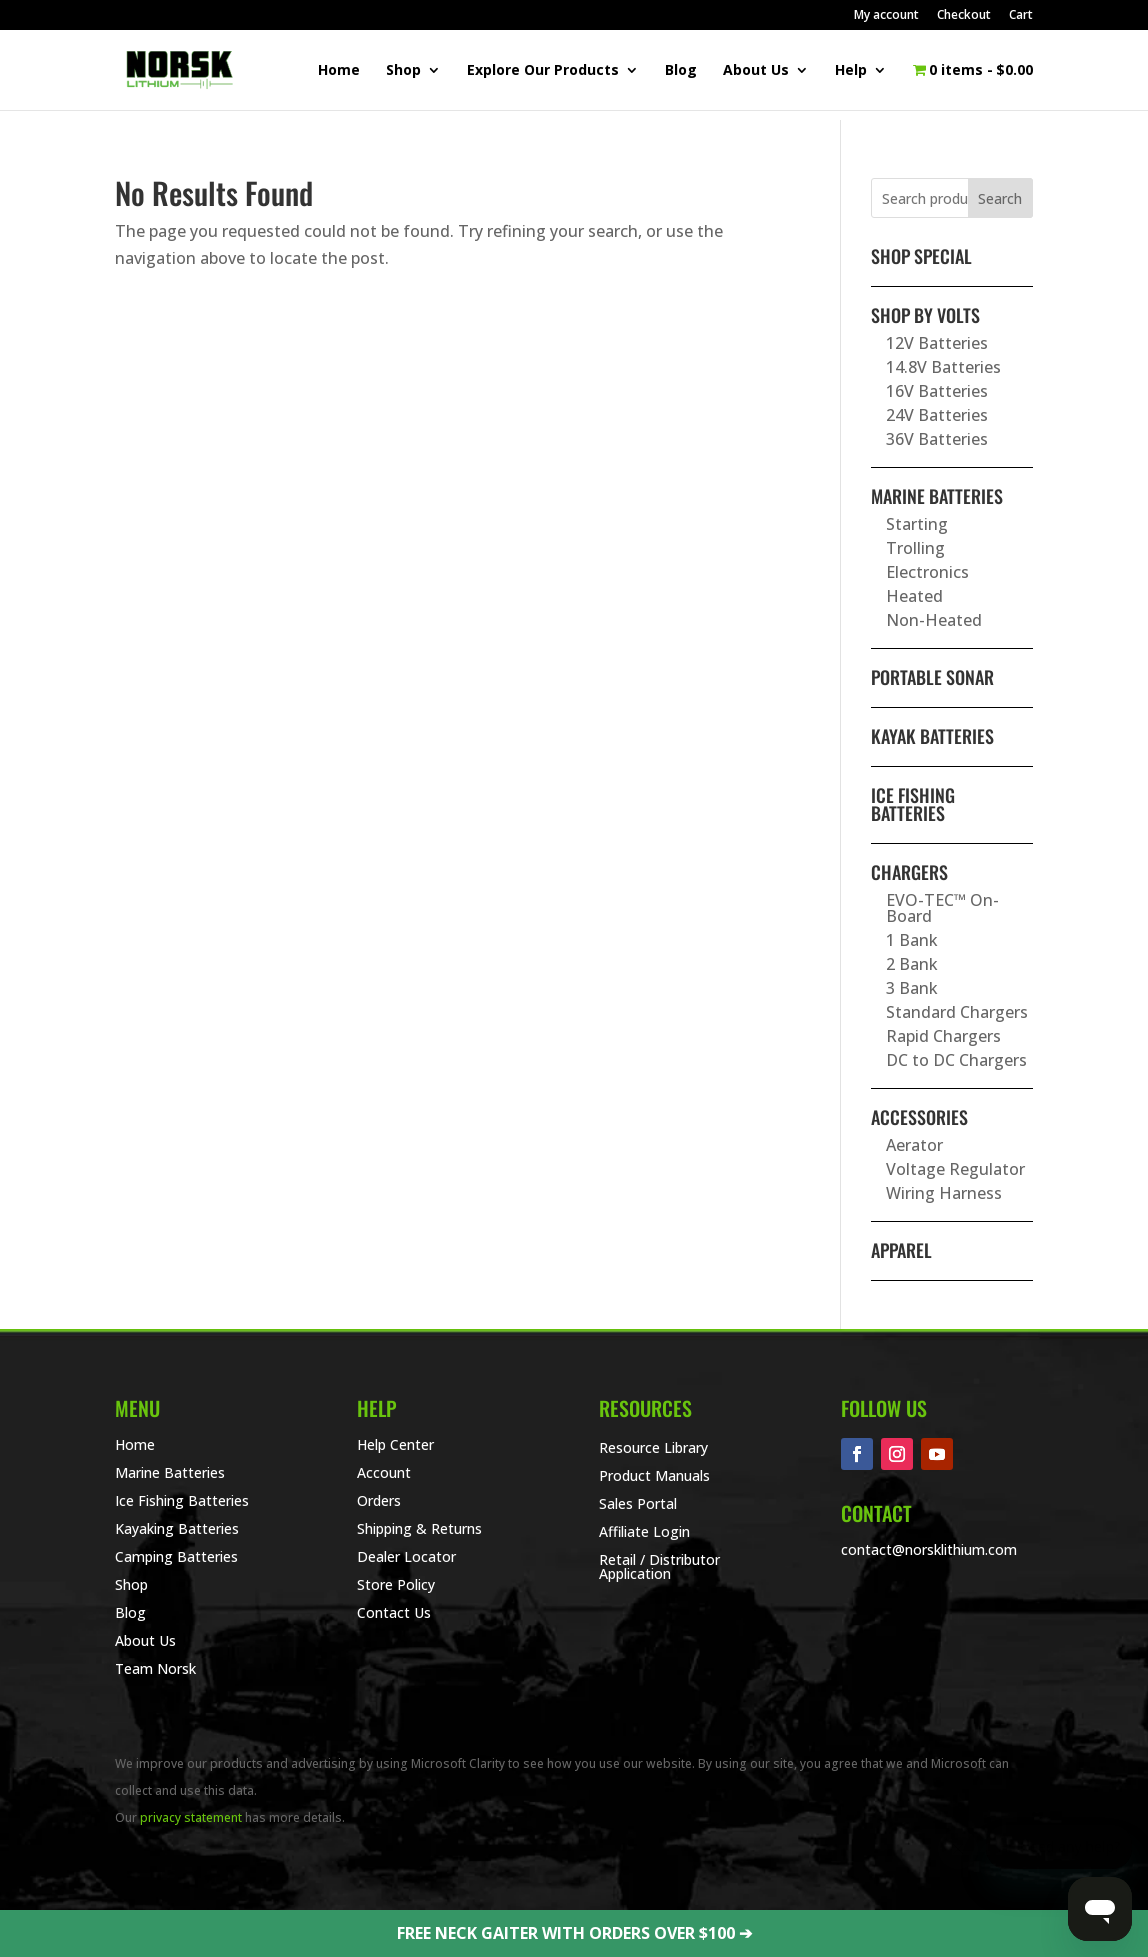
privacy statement (191, 1817)
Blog (681, 71)
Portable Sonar (932, 677)
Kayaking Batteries (177, 1528)
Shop (403, 71)
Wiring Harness (944, 1193)
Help (851, 71)
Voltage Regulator (955, 1169)
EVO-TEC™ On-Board (942, 908)
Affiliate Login (644, 1531)
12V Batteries (937, 343)
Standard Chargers (957, 1012)
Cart (1021, 16)
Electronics (927, 572)
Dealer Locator (406, 1556)
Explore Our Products (543, 71)
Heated (914, 596)
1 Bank (912, 940)
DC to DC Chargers (956, 1060)
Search (1000, 198)
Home (339, 71)
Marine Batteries (937, 496)
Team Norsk (155, 1668)
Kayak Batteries (932, 736)
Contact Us (394, 1612)
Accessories (919, 1117)
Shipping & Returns (419, 1528)
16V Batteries (937, 391)
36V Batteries (937, 439)
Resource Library (653, 1447)
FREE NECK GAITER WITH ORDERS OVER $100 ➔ (574, 1933)
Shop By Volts (925, 315)
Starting (917, 524)
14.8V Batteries (943, 367)
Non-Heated (934, 620)
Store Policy (396, 1584)
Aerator (914, 1145)
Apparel (901, 1250)
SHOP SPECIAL (921, 256)
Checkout (964, 16)
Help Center (395, 1444)
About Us (756, 71)
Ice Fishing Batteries (913, 804)
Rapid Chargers (943, 1036)
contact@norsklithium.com (929, 1549)
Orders (379, 1500)
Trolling (915, 548)
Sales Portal (638, 1503)
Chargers (909, 872)
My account (886, 16)
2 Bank (912, 964)
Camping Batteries (176, 1556)
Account (384, 1472)
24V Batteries (937, 415)
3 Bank (912, 988)
